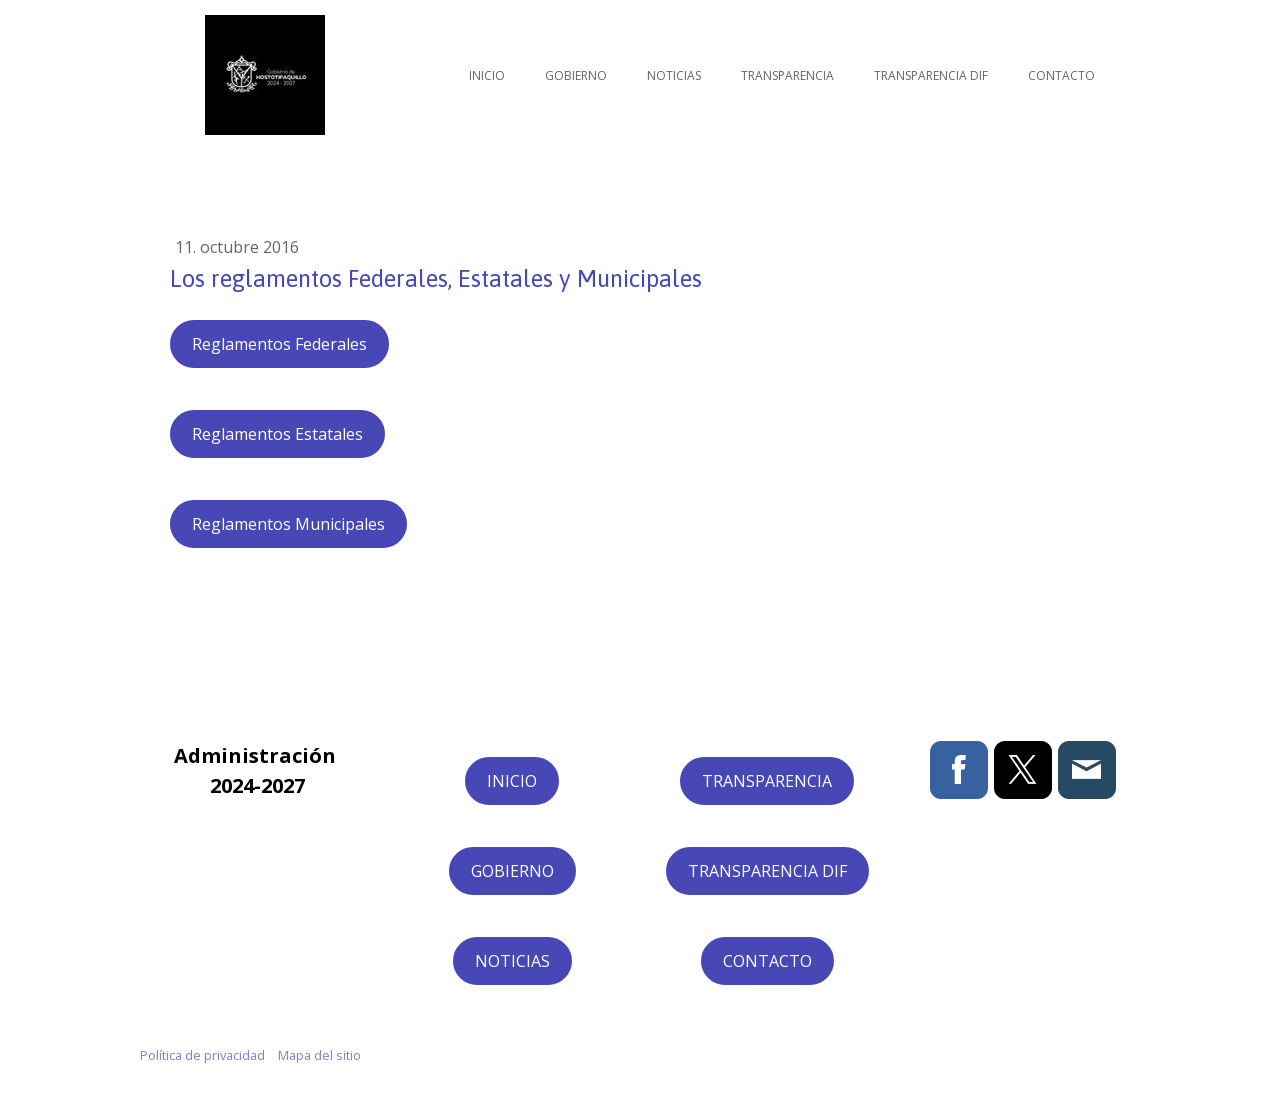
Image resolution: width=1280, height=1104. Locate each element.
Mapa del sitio (319, 1055)
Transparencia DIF (931, 75)
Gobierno (576, 75)
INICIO (512, 781)
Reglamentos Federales (279, 344)
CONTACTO (767, 961)
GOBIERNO (512, 871)
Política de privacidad (202, 1055)
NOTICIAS (512, 961)
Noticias (674, 75)
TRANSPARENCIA (767, 781)
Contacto (1061, 75)
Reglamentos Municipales (288, 524)
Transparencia (787, 75)
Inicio (487, 75)
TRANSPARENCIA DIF (767, 871)
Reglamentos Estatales (277, 434)
